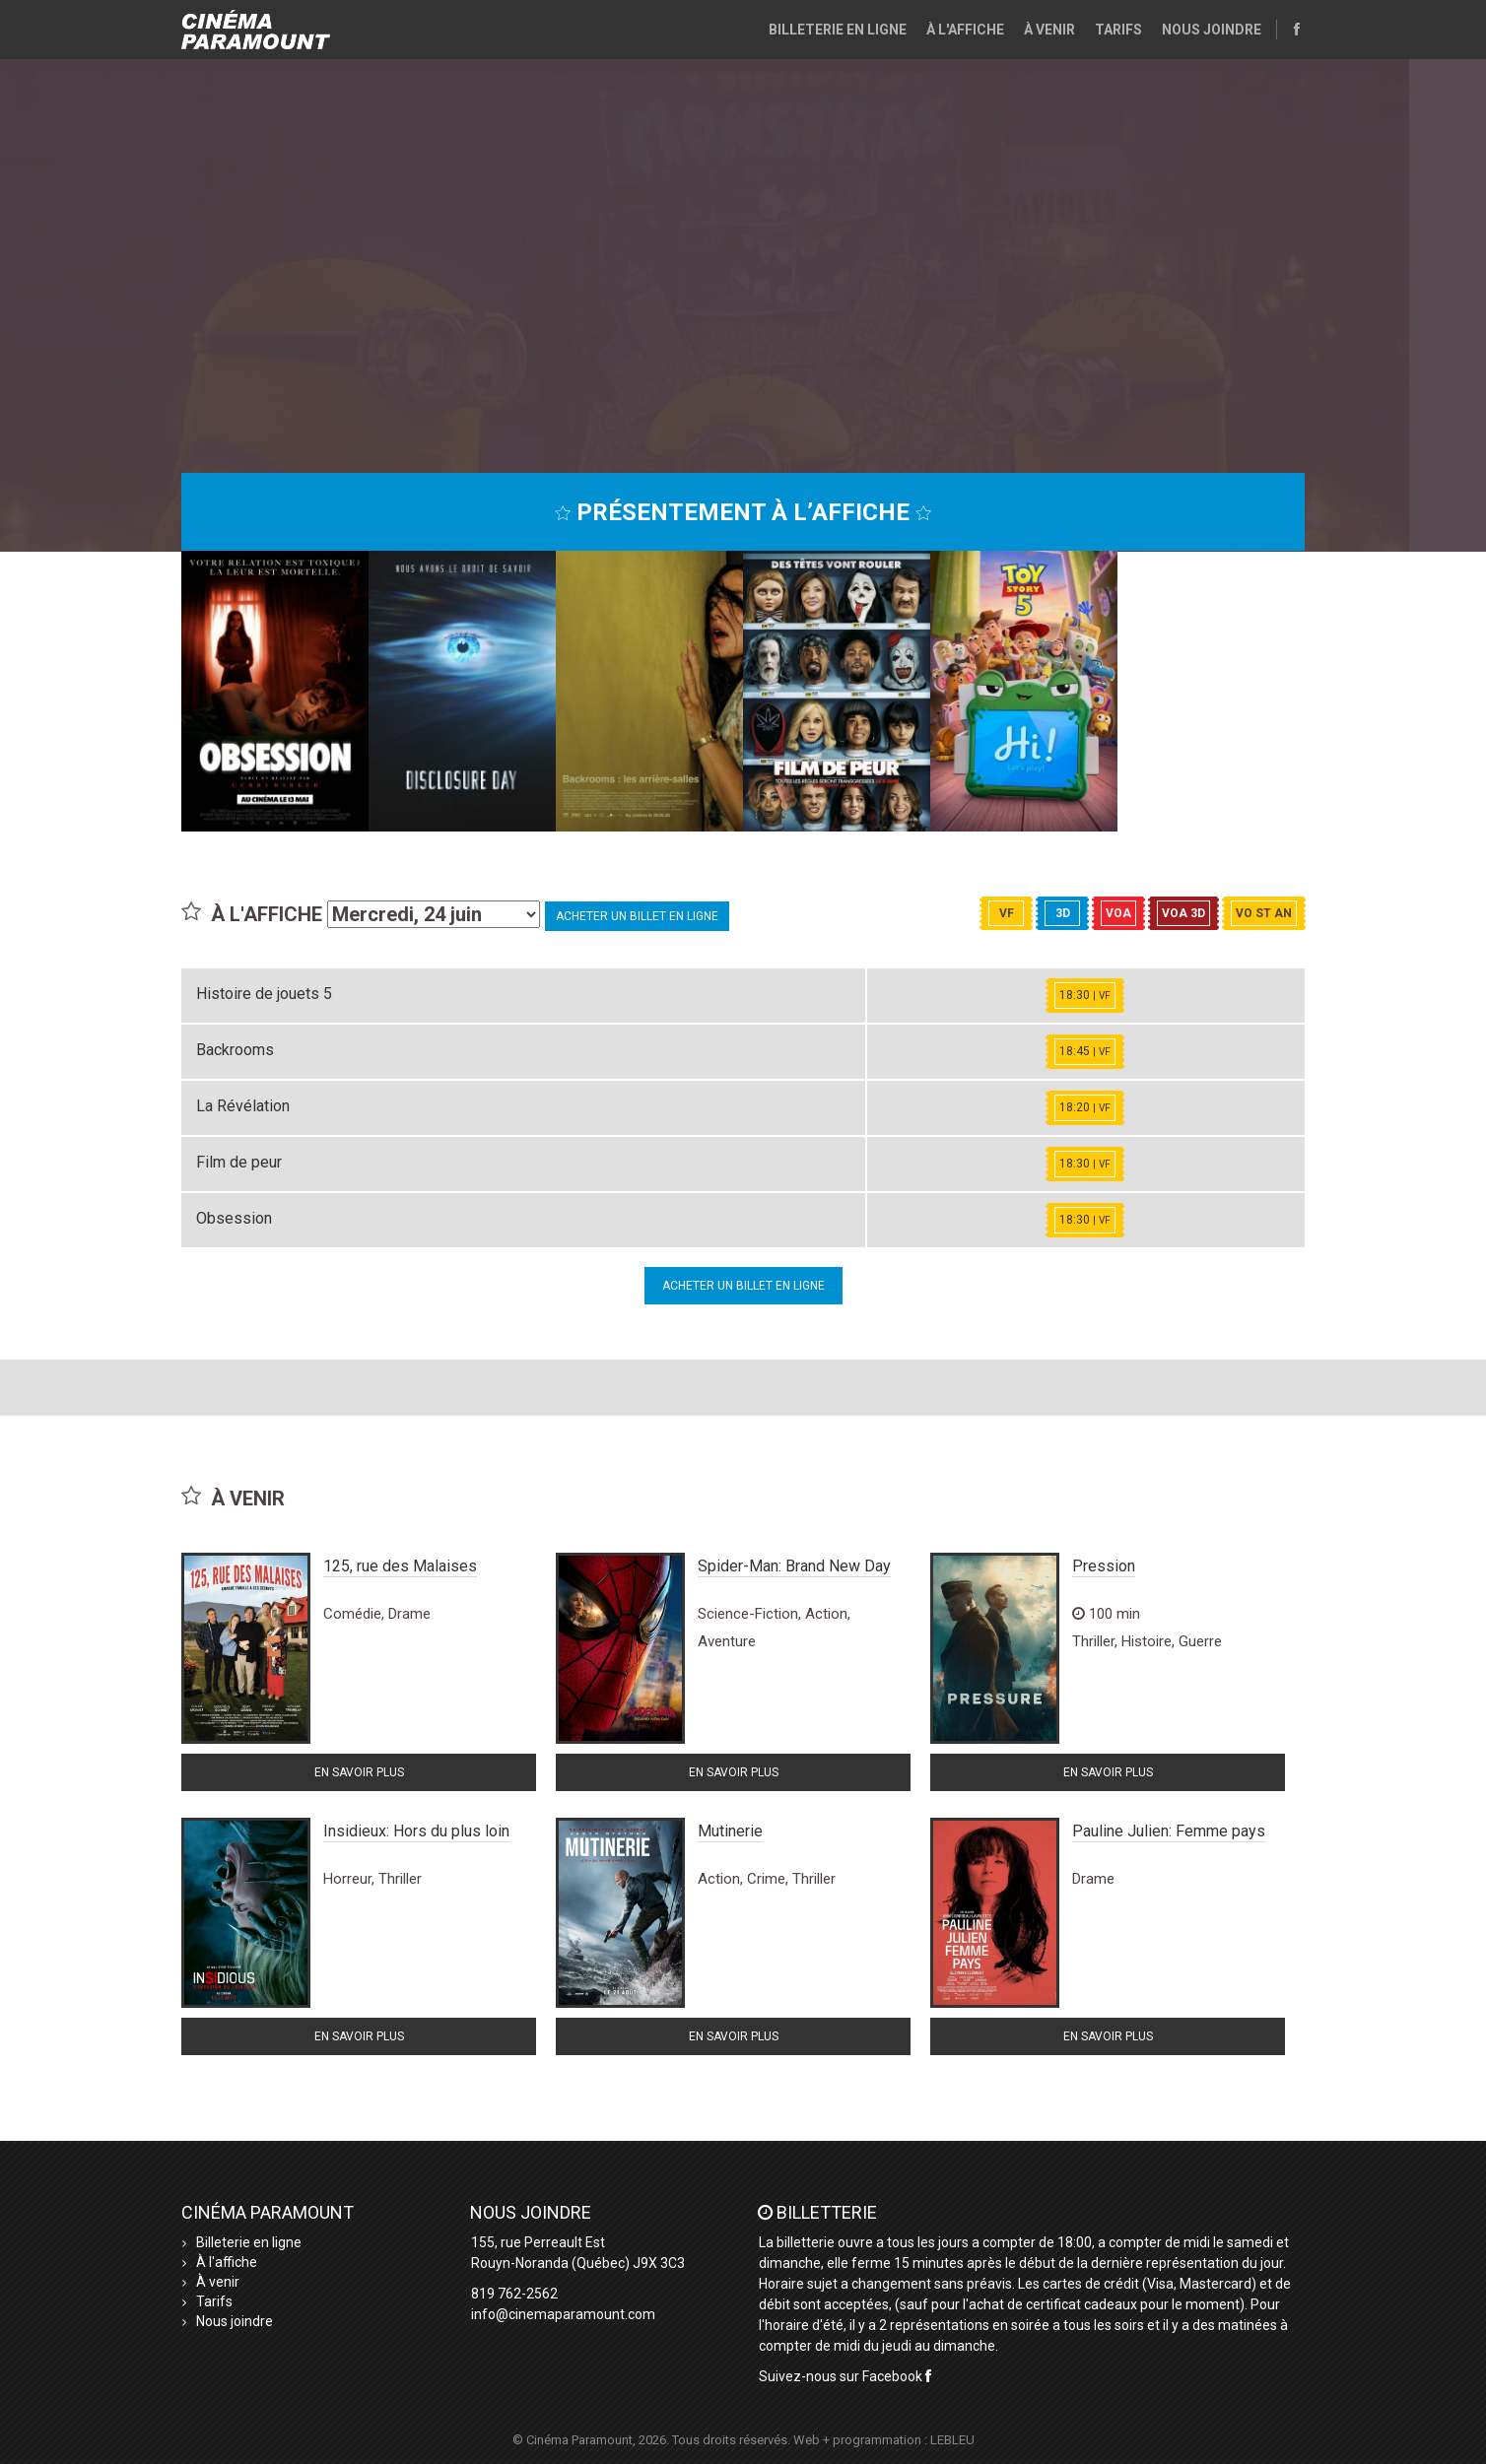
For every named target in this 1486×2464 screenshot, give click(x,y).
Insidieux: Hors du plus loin (416, 1831)
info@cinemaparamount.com (563, 2314)
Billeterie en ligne (838, 29)
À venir (1049, 29)
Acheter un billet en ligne (637, 916)
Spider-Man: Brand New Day (794, 1566)
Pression (1103, 1566)
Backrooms (235, 1049)
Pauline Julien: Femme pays (1168, 1831)
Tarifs (1118, 29)
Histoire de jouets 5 (264, 993)
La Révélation (243, 1106)
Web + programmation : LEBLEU (884, 2439)
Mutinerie (730, 1831)
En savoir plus (359, 1772)
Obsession (234, 1218)
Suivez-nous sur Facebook (845, 2376)
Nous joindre (1211, 29)
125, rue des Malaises (400, 1566)
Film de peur (239, 1162)
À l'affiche (965, 29)
